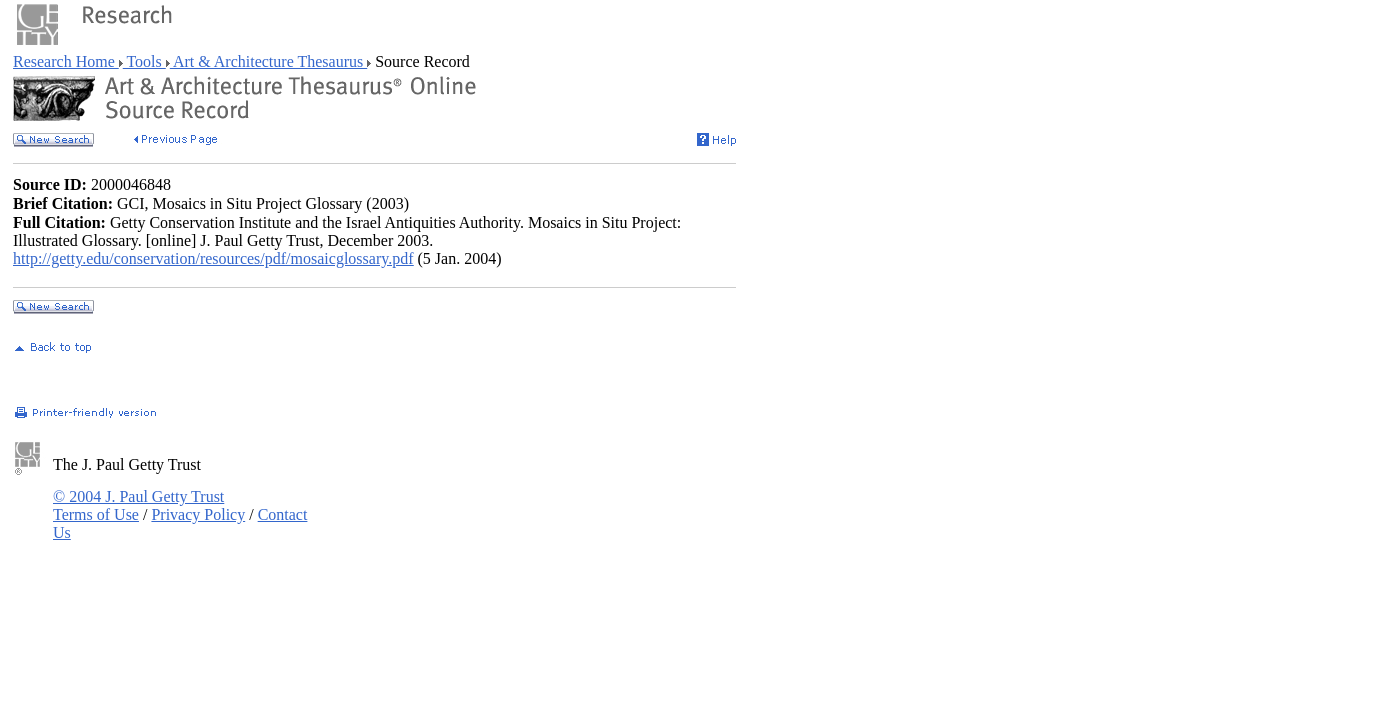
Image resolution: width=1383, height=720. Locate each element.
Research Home (66, 61)
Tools (144, 61)
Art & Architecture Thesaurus (268, 61)
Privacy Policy (198, 514)
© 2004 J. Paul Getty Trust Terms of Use (138, 505)
